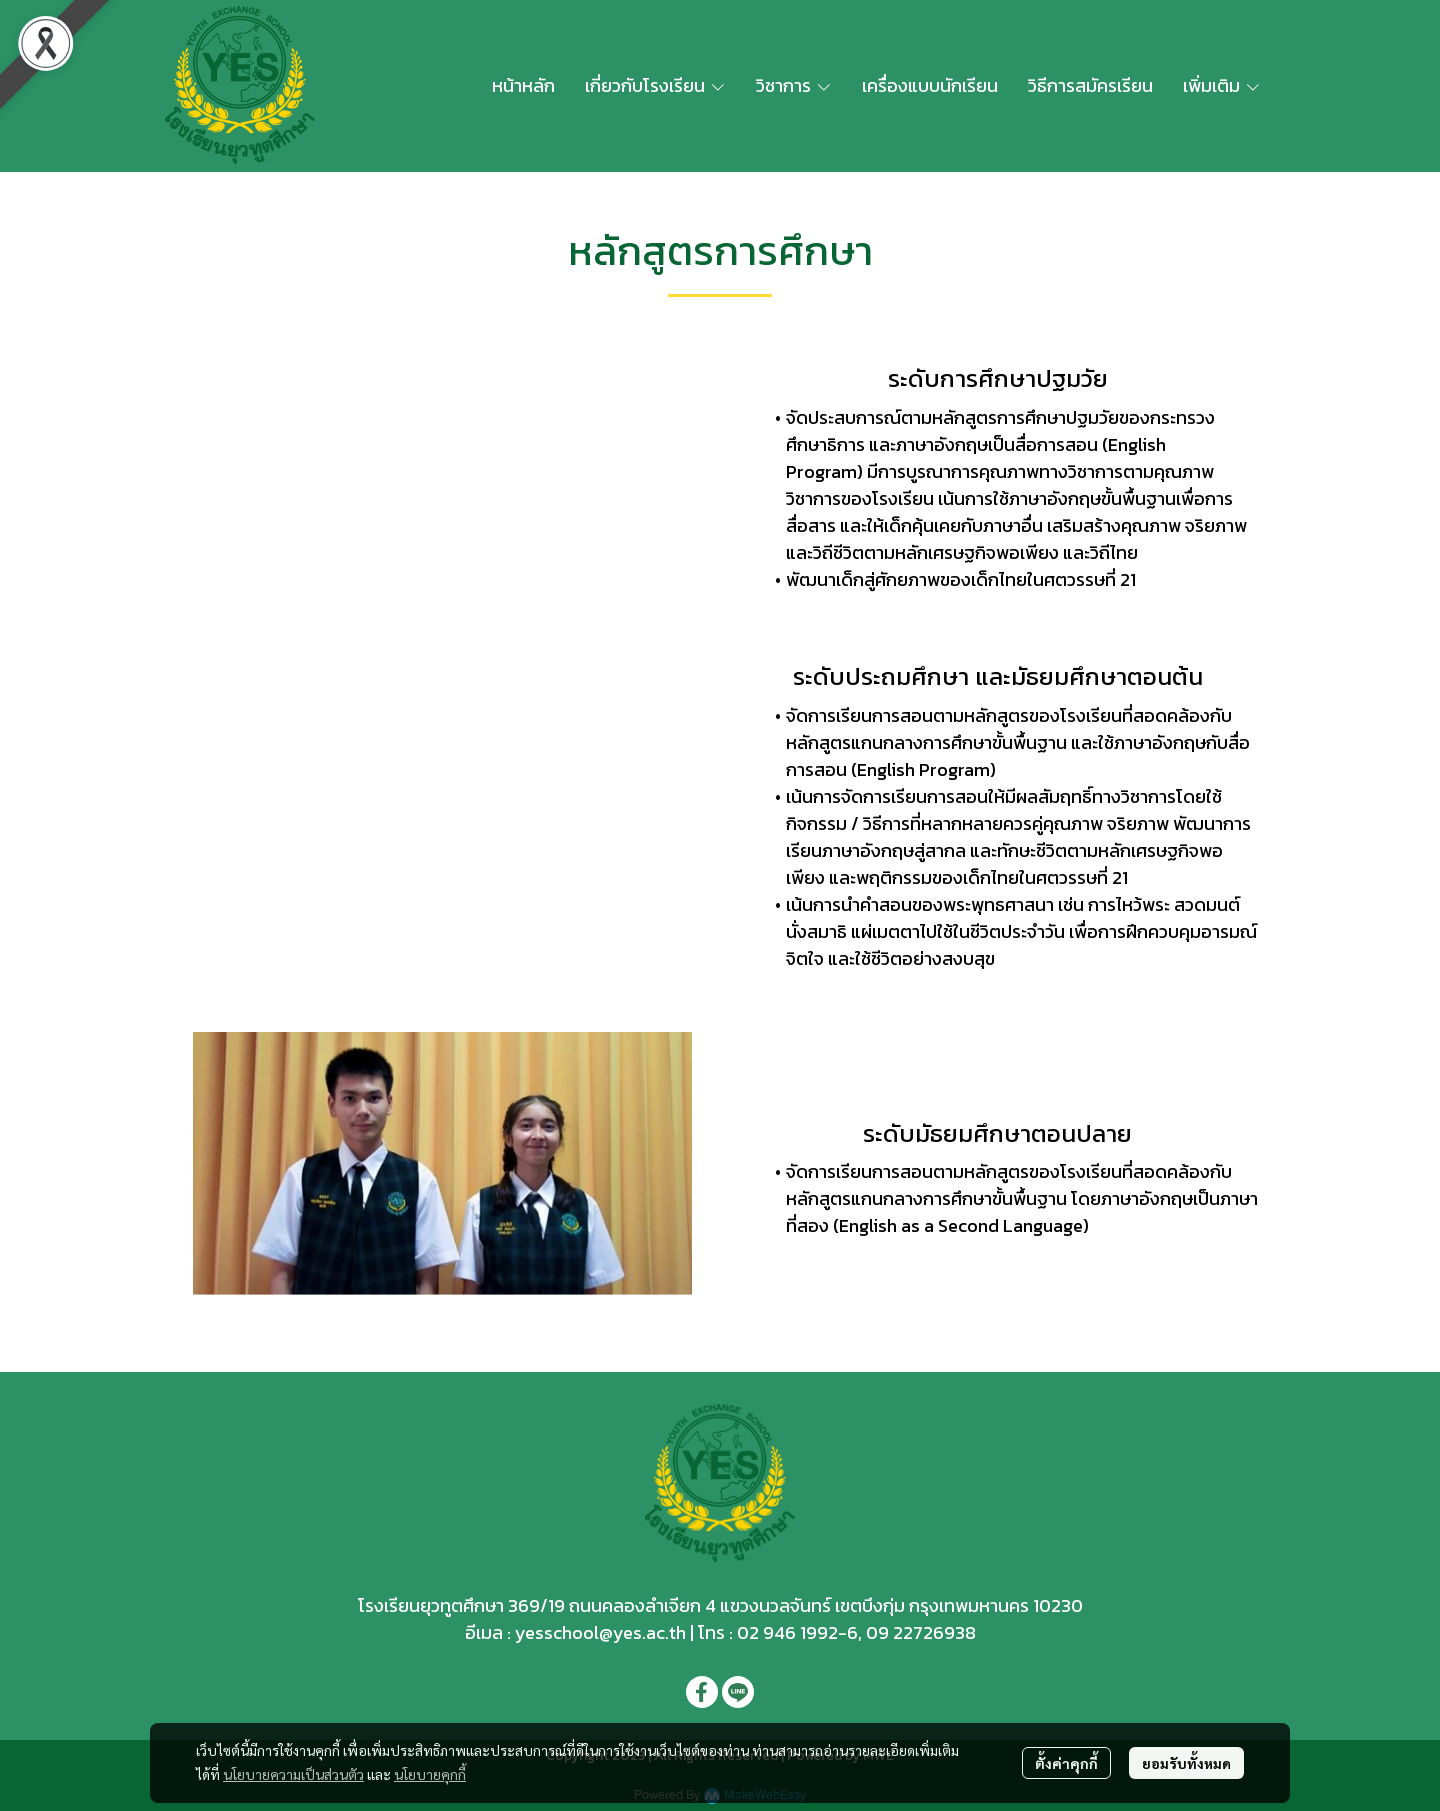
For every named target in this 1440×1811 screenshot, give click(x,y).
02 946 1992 (787, 1632)
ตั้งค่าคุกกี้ (1066, 1763)
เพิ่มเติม (1222, 85)
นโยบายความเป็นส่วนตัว (293, 1774)
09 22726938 (921, 1632)
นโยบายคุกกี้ (430, 1774)
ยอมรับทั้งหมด (1186, 1763)
